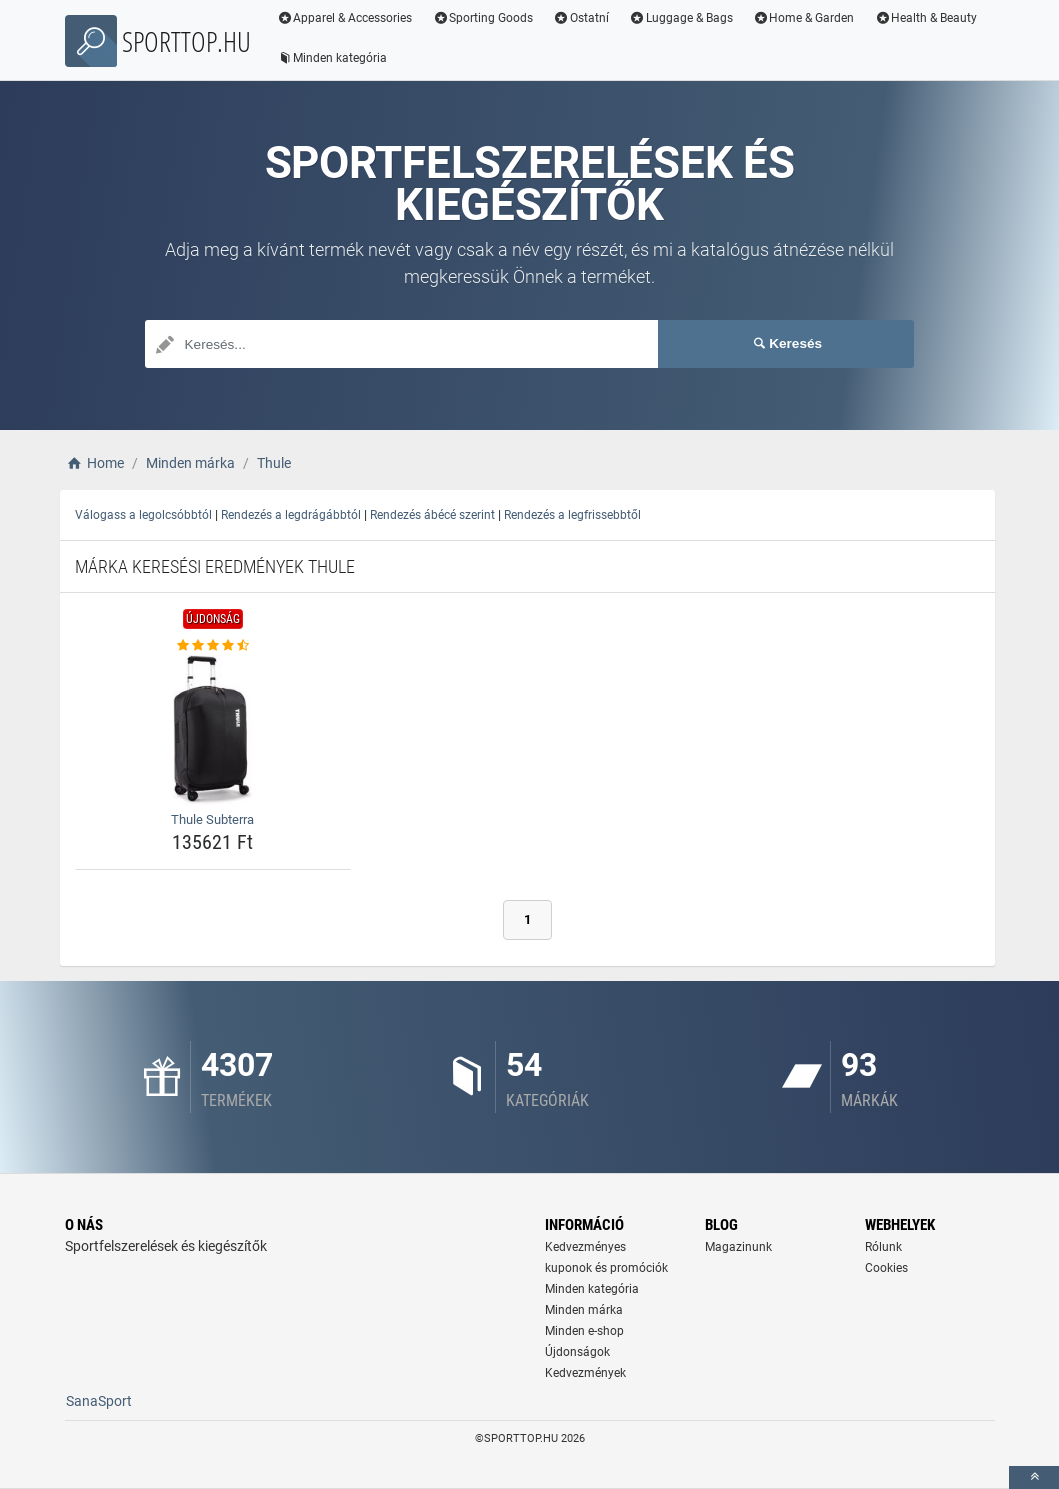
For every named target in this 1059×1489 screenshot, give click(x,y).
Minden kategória (332, 58)
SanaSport (99, 1401)
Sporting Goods (482, 18)
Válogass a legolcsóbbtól (143, 515)
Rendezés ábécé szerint (432, 515)
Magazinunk (738, 1247)
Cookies (886, 1268)
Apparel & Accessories (345, 18)
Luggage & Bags (681, 18)
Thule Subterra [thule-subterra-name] (212, 819)
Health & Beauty (925, 18)
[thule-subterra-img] (213, 730)
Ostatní (581, 18)
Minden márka (584, 1310)
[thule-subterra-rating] (213, 646)
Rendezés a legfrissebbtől (572, 515)
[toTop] (1034, 1477)
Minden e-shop (584, 1331)
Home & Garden (804, 18)
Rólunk (883, 1247)
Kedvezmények (585, 1373)
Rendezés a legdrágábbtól (291, 515)
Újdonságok (577, 1352)
